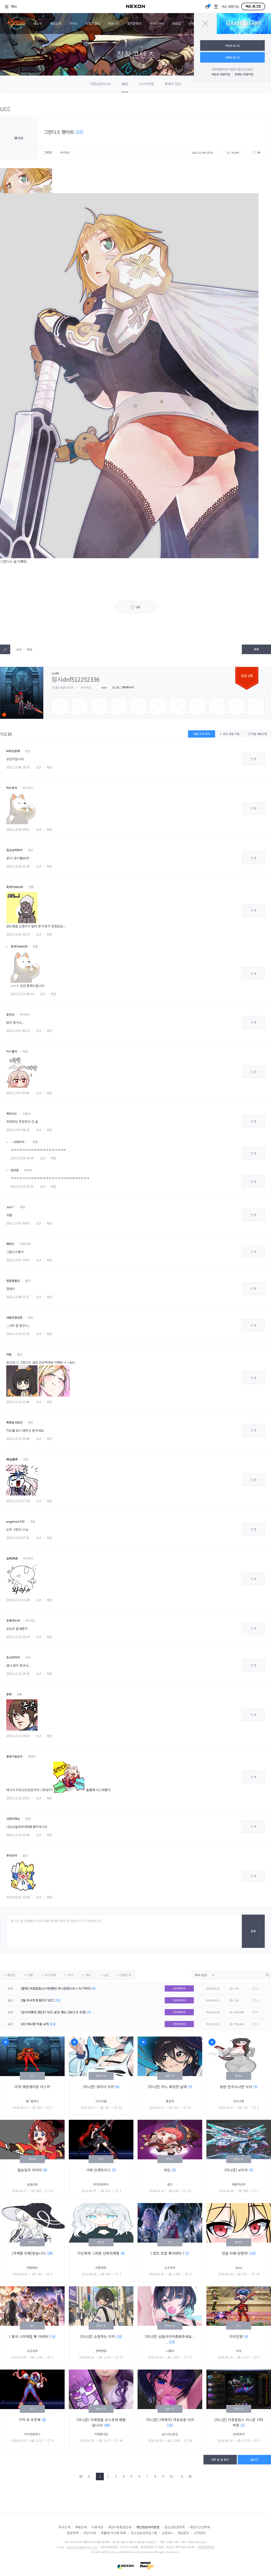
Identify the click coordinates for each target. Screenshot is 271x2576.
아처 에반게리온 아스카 (32, 2086)
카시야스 (27, 788)
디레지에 (25, 1244)
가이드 (73, 23)
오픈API (167, 2533)
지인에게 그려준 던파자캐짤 (98, 2253)
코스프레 (50, 1975)
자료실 (176, 23)
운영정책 (73, 2533)
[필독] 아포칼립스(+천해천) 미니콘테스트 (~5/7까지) (56, 1988)
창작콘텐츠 (134, 23)
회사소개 (64, 2527)
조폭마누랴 (13, 1620)
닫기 (205, 23)
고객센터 (200, 2533)
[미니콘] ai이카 (237, 2169)
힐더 (27, 1281)
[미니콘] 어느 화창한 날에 (168, 2086)
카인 (27, 751)
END (190, 2476)
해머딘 (10, 1244)
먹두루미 (11, 788)
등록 (253, 1931)
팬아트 (11, 1975)
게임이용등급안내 (119, 2527)
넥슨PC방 (89, 2533)
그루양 (48, 152)
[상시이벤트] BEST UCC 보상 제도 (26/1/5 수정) (53, 2012)
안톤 (31, 887)
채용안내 (81, 2527)
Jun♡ (10, 1207)
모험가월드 (92, 23)
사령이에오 (13, 1819)
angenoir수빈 (15, 1521)
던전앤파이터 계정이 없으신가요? (232, 69)
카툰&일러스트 (100, 83)
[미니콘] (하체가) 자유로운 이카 (170, 2419)
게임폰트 (183, 2533)
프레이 (28, 1170)
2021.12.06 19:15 (18, 767)
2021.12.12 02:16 (18, 1334)
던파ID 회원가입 (244, 74)
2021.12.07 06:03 (18, 1223)
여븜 (9, 1354)
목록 (256, 649)
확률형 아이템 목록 (113, 2533)
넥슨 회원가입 (230, 7)
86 (138, 606)
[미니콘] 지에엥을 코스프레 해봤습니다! (101, 2422)
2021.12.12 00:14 (22, 994)
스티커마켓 (146, 83)
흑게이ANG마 (14, 887)
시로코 (26, 1113)
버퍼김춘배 (13, 751)
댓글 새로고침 (257, 734)
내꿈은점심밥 (14, 1317)
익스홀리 (11, 1051)
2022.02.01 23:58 (18, 1897)
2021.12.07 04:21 (18, 1130)
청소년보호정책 (174, 2527)
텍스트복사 (5, 649)
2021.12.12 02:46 (18, 1402)
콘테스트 (125, 1975)
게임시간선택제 (199, 2527)
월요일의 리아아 (30, 2169)
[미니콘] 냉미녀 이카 (99, 2086)
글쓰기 (254, 2460)
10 (171, 2476)
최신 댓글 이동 (230, 734)
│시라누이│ (19, 1142)
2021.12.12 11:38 (18, 1600)
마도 (168, 2169)
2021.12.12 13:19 (18, 1637)
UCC (125, 83)
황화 (9, 1694)
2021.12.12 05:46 (18, 1438)
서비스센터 (157, 23)
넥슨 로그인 (253, 6)
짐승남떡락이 (14, 850)
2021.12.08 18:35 (22, 1158)
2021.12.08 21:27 (18, 1297)
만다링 (15, 1170)
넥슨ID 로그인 (232, 45)
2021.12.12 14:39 (18, 1673)
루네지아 (11, 1855)
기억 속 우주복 (30, 2419)
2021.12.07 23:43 (18, 1260)
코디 (70, 1975)
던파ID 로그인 (232, 57)
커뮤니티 (113, 23)
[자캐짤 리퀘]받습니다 (29, 2253)
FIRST (81, 2476)
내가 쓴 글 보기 (220, 2460)
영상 (88, 1975)
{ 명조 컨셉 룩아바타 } (168, 2253)
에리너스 (11, 1113)
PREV (89, 2476)
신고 (19, 649)
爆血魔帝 (12, 1459)
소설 (105, 1975)
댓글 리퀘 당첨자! (235, 2253)
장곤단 (10, 1014)
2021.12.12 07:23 (18, 1501)
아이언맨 (236, 2336)
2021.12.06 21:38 (18, 866)
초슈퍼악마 (13, 1657)
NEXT (182, 2476)
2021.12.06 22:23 (18, 934)
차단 (29, 649)
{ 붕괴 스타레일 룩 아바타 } (30, 2336)
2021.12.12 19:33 (18, 1736)
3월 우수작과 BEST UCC (37, 2000)
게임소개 (55, 23)
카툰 (30, 1975)
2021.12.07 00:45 (18, 1093)
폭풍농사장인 (14, 1422)
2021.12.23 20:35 (18, 1835)
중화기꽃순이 (14, 1756)
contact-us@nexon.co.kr (82, 2547)
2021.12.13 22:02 (18, 1798)
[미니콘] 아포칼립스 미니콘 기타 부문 (238, 2422)
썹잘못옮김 (13, 1281)
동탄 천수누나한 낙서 (236, 2086)
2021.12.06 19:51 (18, 829)
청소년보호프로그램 (144, 2533)
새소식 (37, 23)
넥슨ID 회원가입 (221, 74)
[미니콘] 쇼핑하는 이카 (98, 2336)
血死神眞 (12, 1558)
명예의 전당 (172, 83)
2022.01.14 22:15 (22, 1186)
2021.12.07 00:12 (18, 1031)
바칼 (22, 1207)
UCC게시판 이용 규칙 (35, 2024)
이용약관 (97, 2527)
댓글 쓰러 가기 (201, 734)
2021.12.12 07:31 (18, 1538)
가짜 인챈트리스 (99, 2169)
